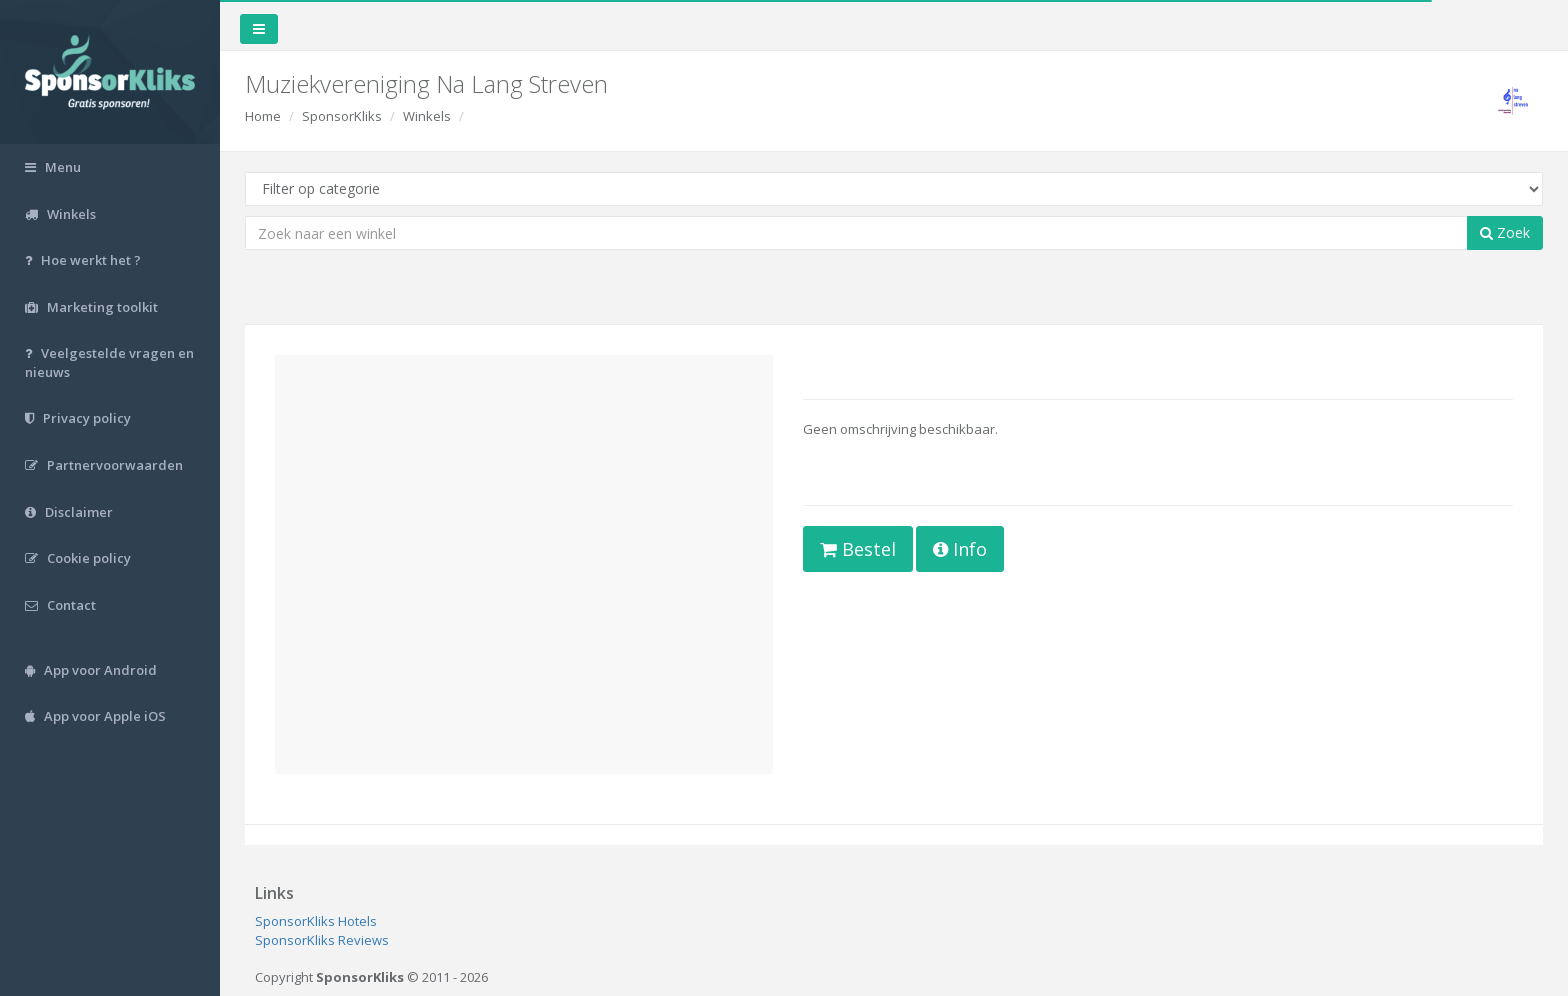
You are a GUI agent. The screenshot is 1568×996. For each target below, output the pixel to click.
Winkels (427, 116)
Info (960, 549)
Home (263, 116)
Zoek (1505, 232)
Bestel (858, 549)
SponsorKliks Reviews (322, 940)
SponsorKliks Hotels (316, 921)
